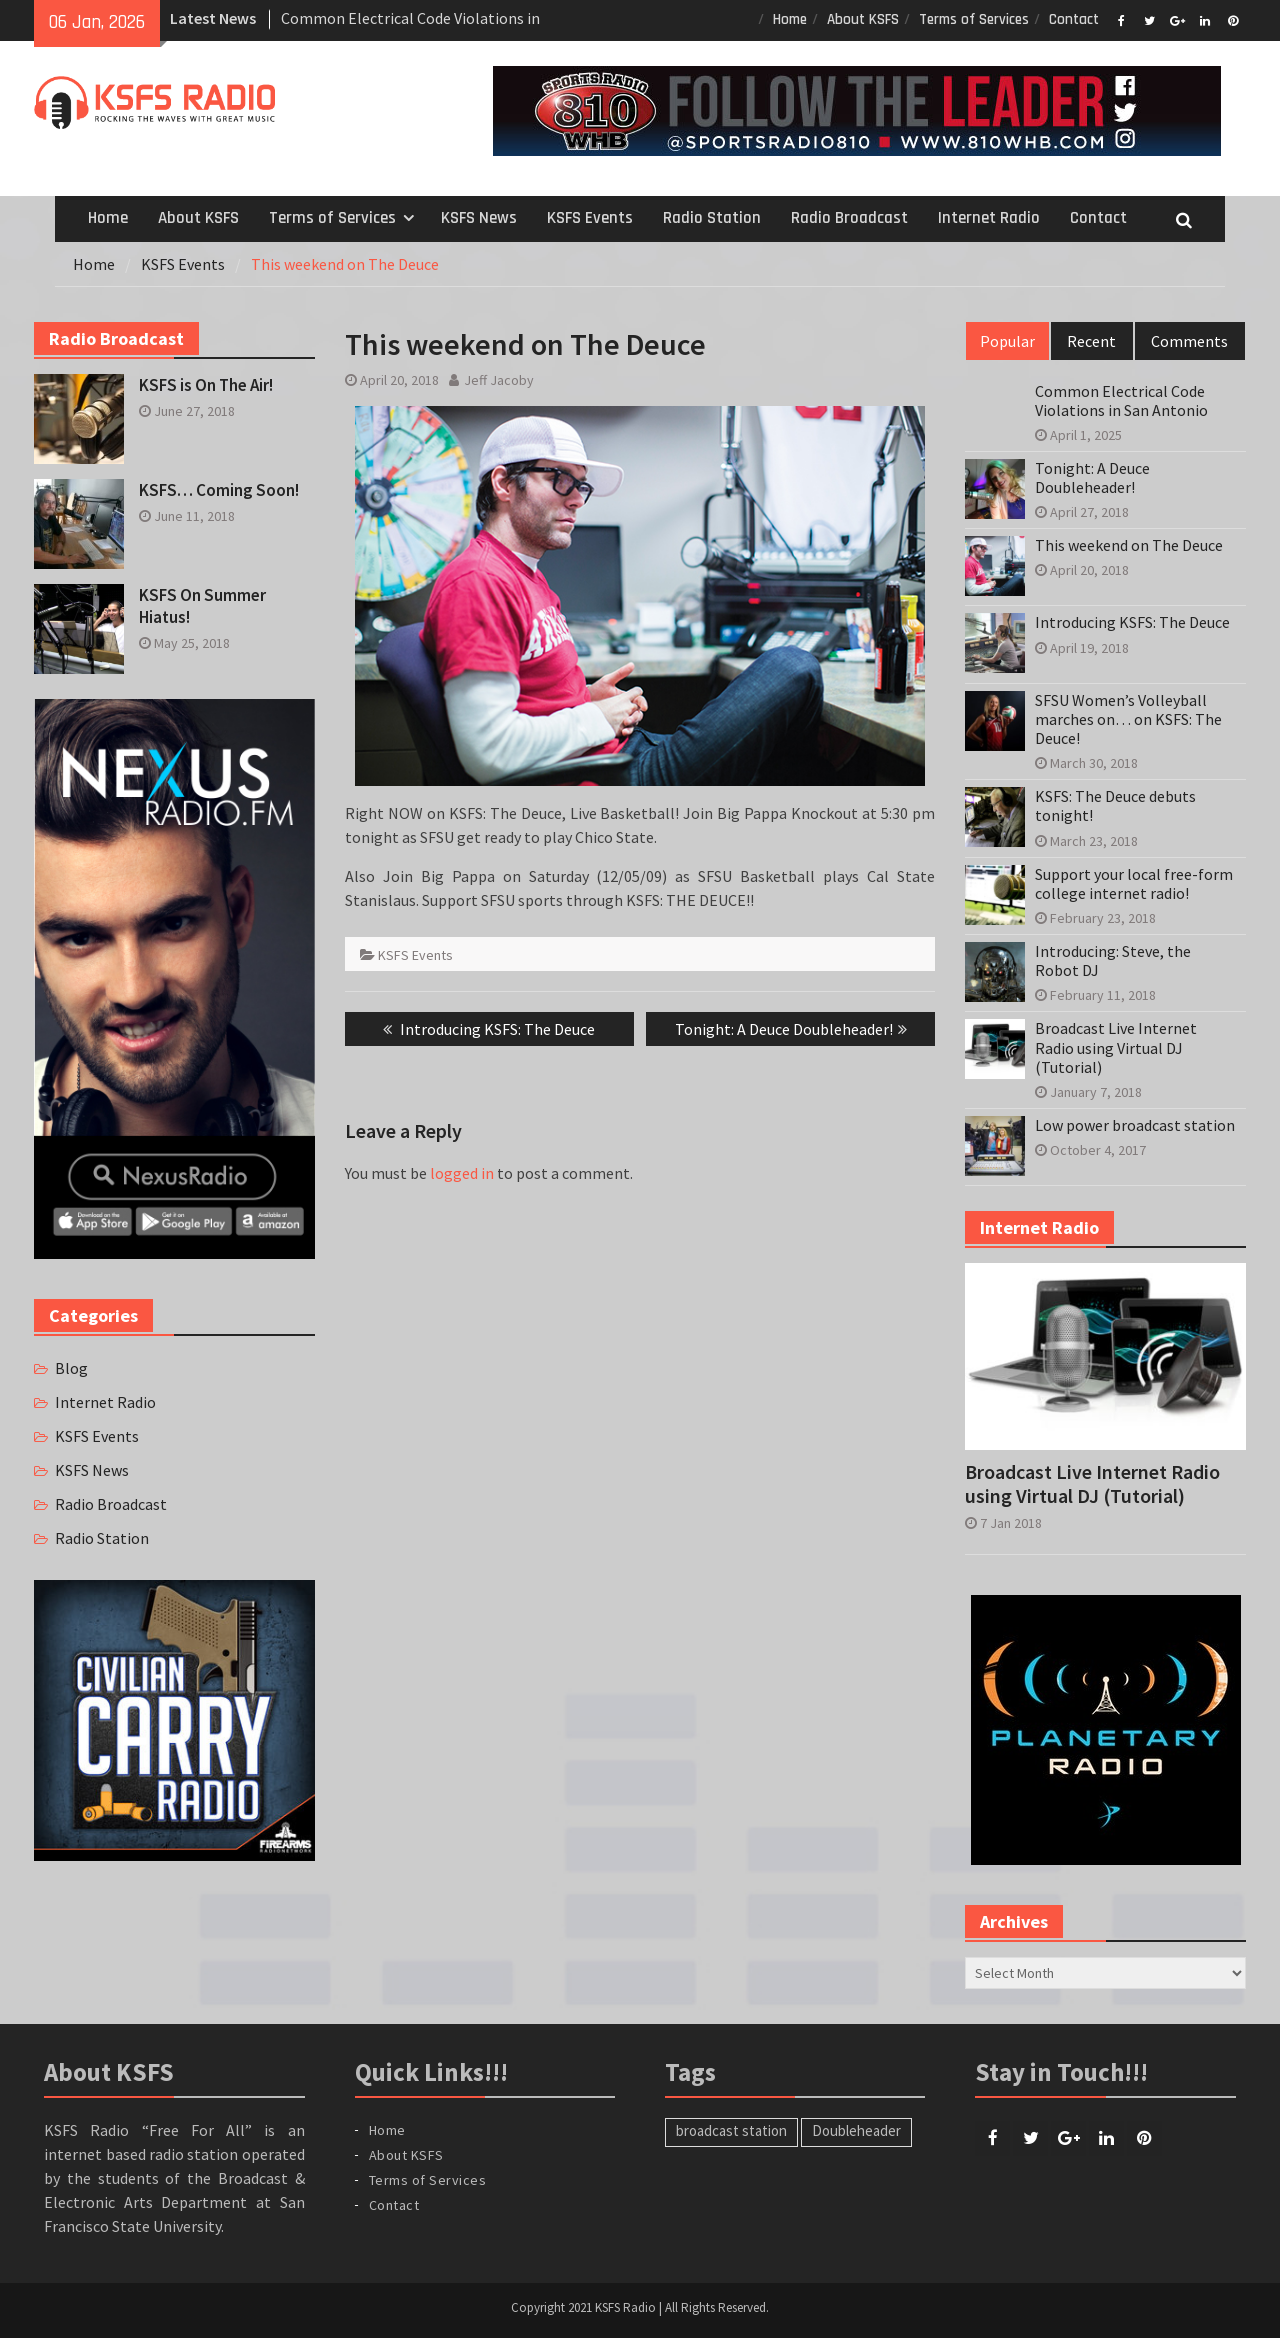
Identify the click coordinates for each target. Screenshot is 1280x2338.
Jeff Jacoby (499, 380)
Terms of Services (974, 19)
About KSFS (863, 19)
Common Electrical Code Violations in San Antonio (1121, 401)
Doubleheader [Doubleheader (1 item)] (856, 2130)
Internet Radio (989, 218)
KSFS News (479, 218)
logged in (462, 1173)
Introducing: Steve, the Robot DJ (1113, 961)
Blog (71, 1368)
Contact (1074, 19)
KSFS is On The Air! (206, 385)
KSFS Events (590, 218)
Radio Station (712, 218)
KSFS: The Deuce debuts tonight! (1115, 806)
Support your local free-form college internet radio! (1134, 884)
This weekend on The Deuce (1129, 545)
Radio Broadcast (849, 218)
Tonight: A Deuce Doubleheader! (1092, 478)
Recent (1091, 341)
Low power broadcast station (1135, 1125)
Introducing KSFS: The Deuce (1132, 622)
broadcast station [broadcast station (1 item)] (731, 2130)
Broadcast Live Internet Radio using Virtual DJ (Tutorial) (1116, 1047)
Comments (1189, 341)
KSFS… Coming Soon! (219, 490)
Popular (1007, 341)
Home (790, 19)
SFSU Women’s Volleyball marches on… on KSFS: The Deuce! (1128, 719)
